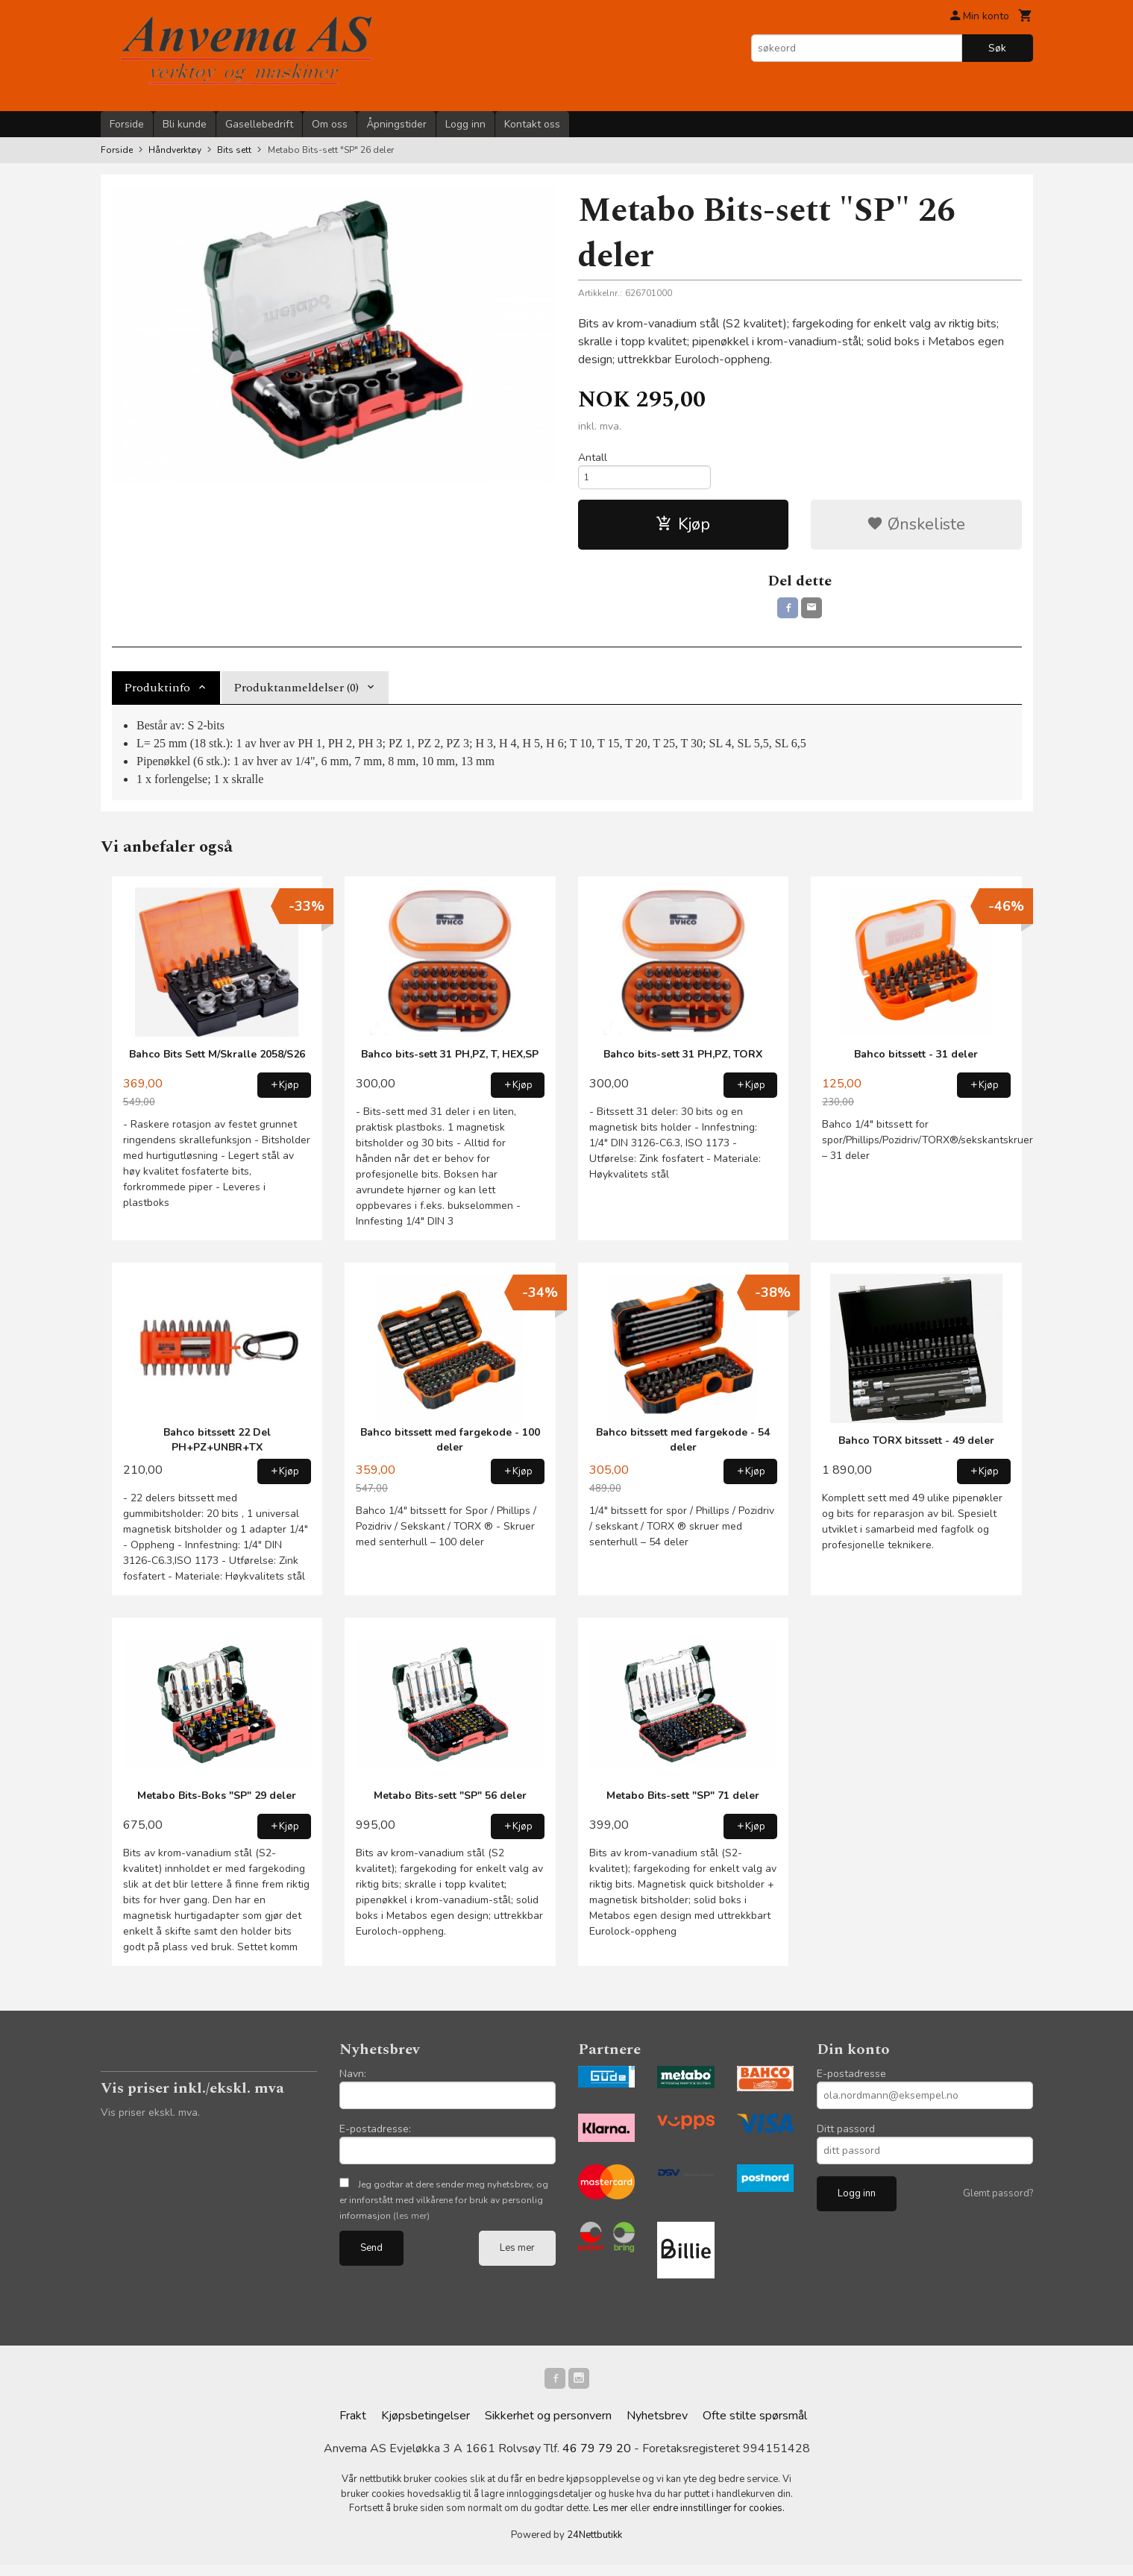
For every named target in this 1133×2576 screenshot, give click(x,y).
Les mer (517, 2256)
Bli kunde (185, 124)
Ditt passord (846, 2137)
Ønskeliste (916, 529)
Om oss (330, 124)
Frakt (352, 2427)
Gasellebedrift (259, 124)
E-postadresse (851, 2082)
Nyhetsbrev (657, 2427)
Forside (127, 124)
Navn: (352, 2082)
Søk (997, 48)
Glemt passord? (998, 2201)
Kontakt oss (532, 124)
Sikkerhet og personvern (548, 2427)
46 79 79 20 (596, 2459)
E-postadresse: (375, 2137)
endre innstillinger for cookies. (719, 2519)
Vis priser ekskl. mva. (150, 2121)
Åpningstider (396, 124)
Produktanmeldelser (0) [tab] (296, 696)
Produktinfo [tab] (157, 696)
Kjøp (683, 529)
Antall (592, 457)
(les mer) (411, 2224)
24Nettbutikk (594, 2546)
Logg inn (465, 124)
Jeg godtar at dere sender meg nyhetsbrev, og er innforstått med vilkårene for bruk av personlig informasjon (443, 2208)
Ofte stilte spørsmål (755, 2427)
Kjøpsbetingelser (425, 2427)
